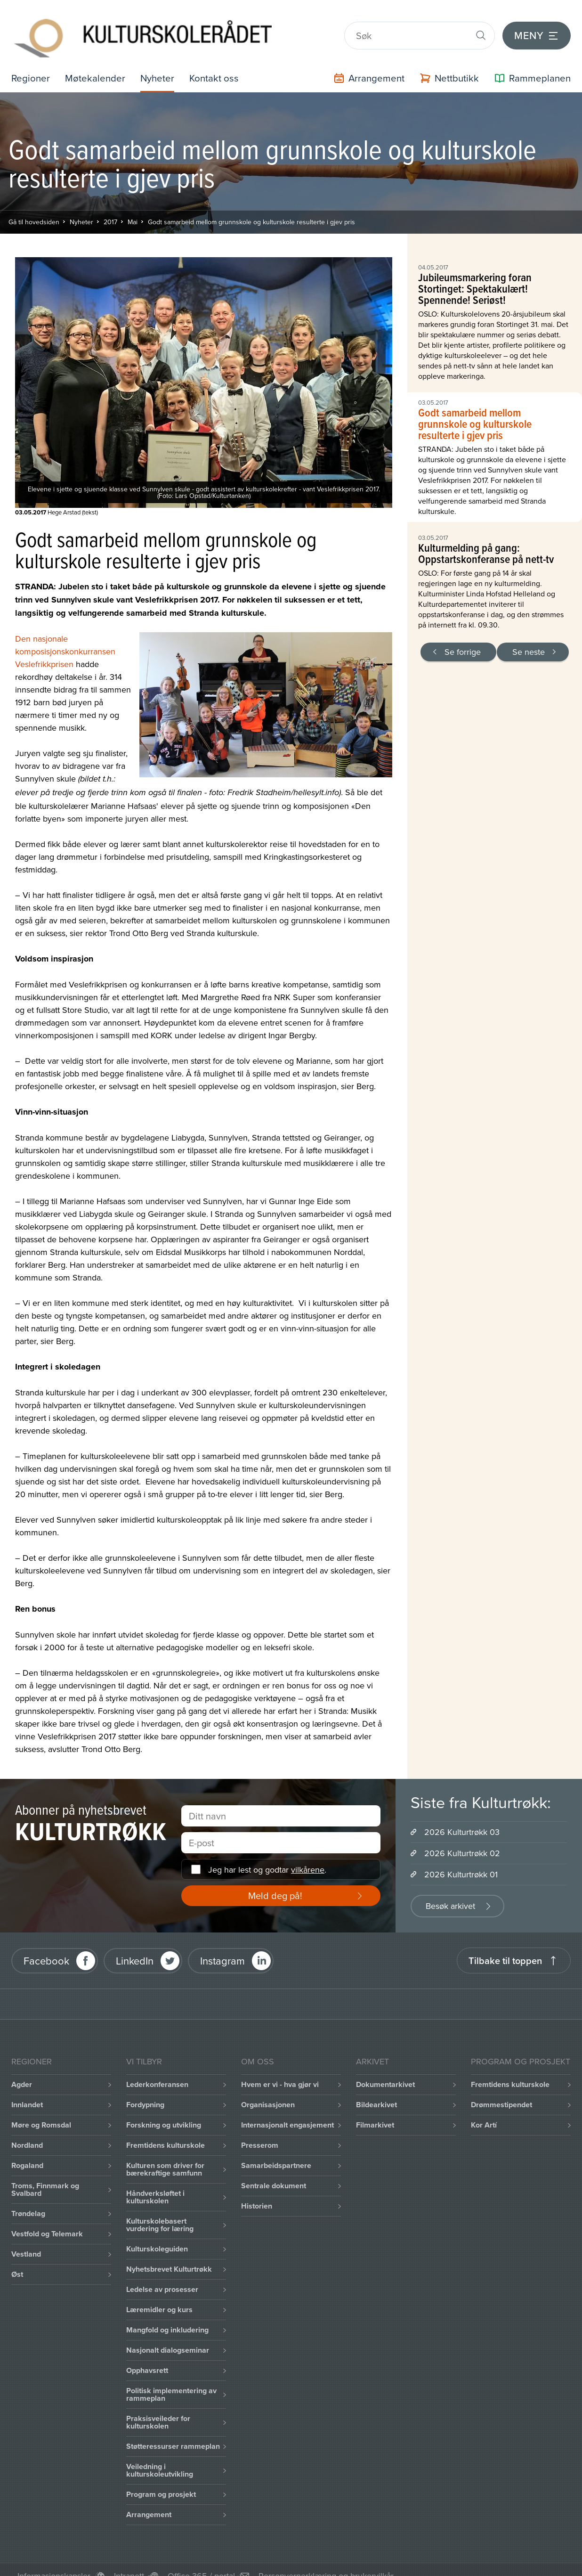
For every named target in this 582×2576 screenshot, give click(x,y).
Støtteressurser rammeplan (173, 2432)
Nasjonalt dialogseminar (167, 2336)
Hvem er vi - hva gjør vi (280, 2070)
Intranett (129, 2562)
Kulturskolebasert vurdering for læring (160, 2211)
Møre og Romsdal (41, 2111)
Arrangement (148, 2500)
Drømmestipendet (501, 2091)
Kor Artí (484, 2111)
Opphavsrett (147, 2356)
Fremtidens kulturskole (165, 2131)
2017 (110, 208)
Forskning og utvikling (163, 2111)
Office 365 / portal (201, 2562)
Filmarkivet (375, 2111)
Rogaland (27, 2151)
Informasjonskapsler (53, 2562)
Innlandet (27, 2091)
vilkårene (307, 1856)
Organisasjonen (268, 2091)
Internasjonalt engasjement (287, 2111)
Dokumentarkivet (385, 2070)
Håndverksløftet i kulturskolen (155, 2183)
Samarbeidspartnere (276, 2151)
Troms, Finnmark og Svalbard (45, 2176)
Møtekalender (98, 64)
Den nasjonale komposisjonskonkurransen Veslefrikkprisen (65, 637)
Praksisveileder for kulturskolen (158, 2408)
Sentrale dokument (273, 2172)
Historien (256, 2192)
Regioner (31, 64)
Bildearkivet (376, 2091)
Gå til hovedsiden (33, 208)
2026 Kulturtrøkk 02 (462, 1839)
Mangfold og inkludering (167, 2316)
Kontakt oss (221, 64)
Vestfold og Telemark (47, 2220)
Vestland (26, 2240)
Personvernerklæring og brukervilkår (326, 2562)
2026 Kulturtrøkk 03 (462, 1818)
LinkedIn (135, 1947)
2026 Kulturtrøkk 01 (461, 1861)
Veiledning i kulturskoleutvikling (159, 2456)
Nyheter (162, 64)
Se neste (528, 638)
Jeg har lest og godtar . (267, 1856)
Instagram (222, 1947)
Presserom (259, 2131)
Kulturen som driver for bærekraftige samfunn (165, 2155)
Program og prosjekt (161, 2480)
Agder (21, 2070)
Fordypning (145, 2091)
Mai (132, 208)
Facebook (46, 1947)
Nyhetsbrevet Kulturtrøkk (169, 2255)
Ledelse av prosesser (162, 2275)
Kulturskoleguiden (157, 2235)
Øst (17, 2260)
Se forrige (463, 638)
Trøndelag (28, 2199)
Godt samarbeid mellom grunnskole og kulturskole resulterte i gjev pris (251, 208)
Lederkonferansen (157, 2070)
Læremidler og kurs (159, 2296)
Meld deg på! (275, 1882)
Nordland (27, 2131)
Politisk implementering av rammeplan (171, 2381)
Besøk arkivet (450, 1892)
